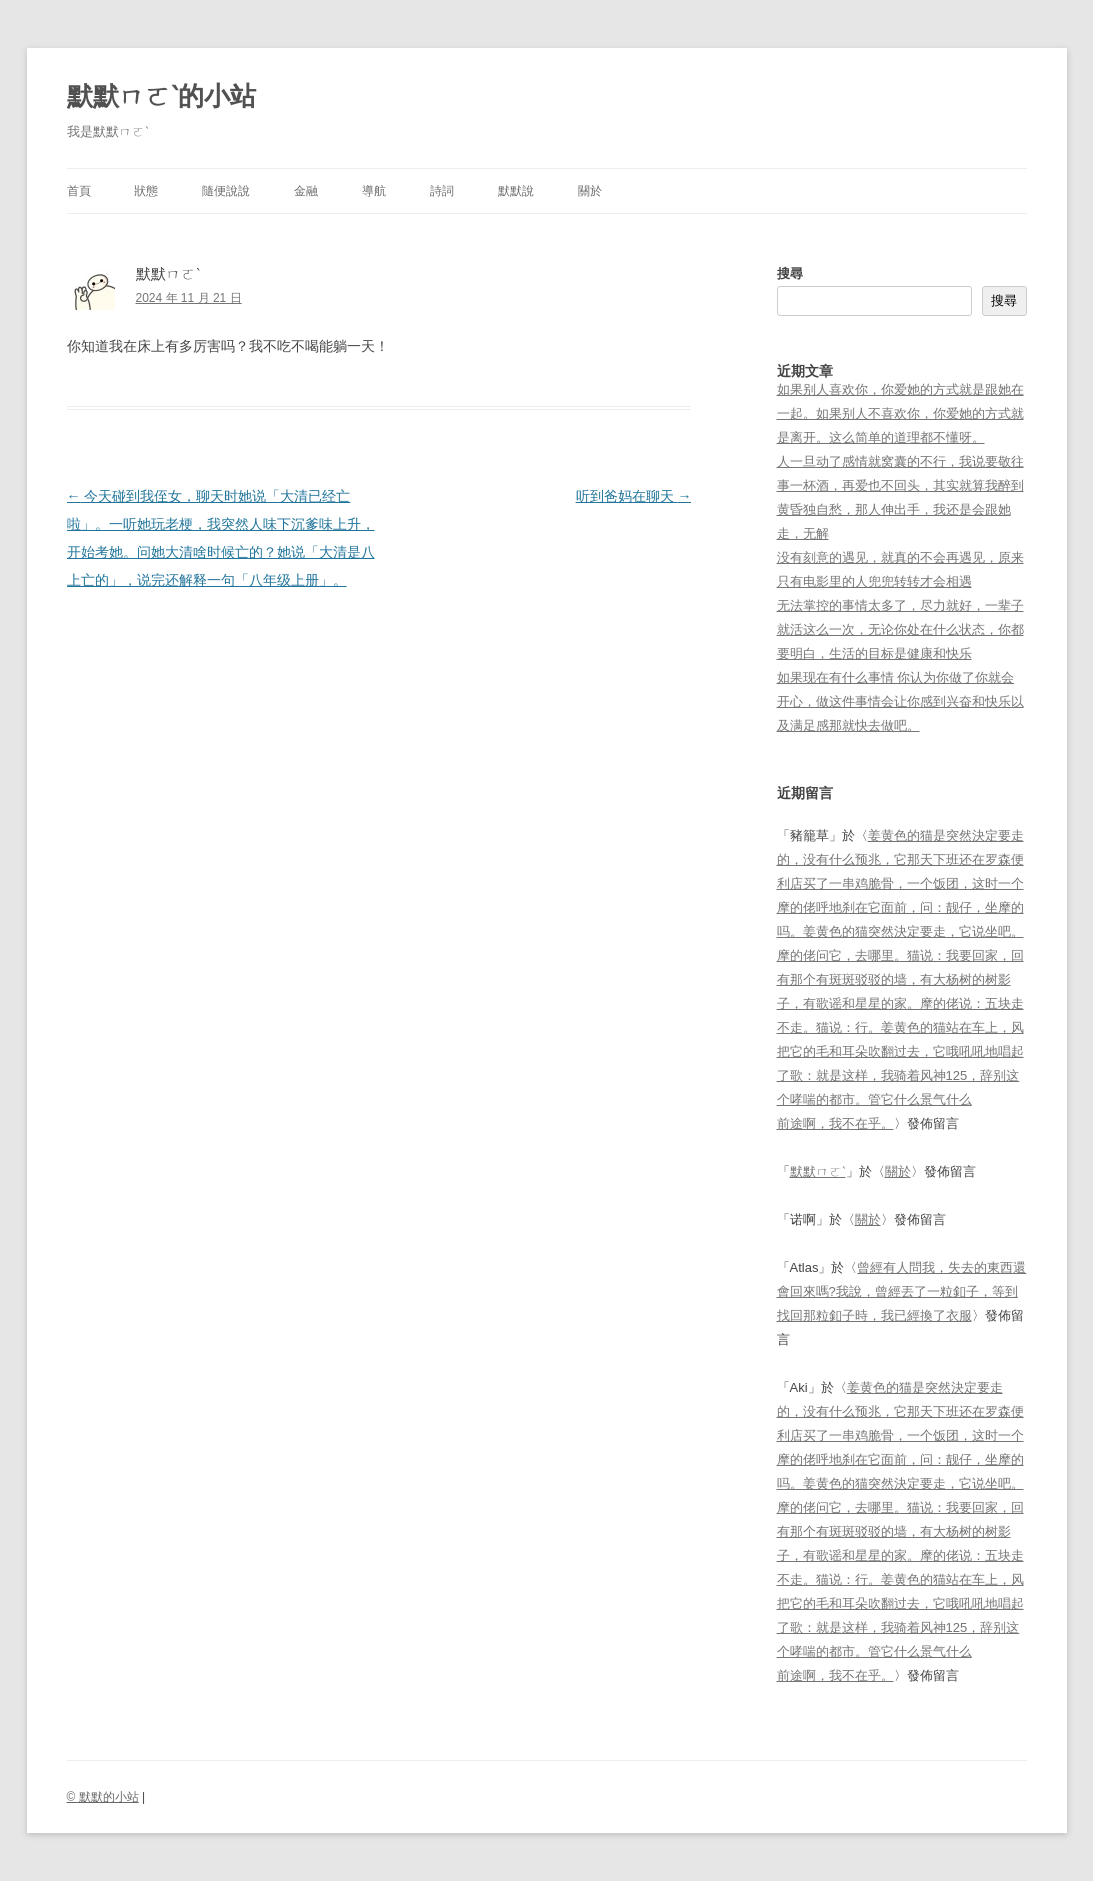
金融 (306, 191)
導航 (374, 191)
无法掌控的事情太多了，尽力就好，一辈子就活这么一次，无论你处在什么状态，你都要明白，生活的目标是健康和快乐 (900, 629)
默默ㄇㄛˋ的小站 (161, 96)
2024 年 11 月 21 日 (189, 298)
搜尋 (790, 273)
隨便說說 (226, 191)
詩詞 (442, 191)
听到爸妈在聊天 (634, 496)
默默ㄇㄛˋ (818, 1171)
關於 (590, 191)
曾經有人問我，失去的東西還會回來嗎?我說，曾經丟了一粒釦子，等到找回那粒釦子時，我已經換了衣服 (902, 1291)
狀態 (146, 191)
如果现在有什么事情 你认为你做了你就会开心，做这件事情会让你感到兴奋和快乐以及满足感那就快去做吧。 (900, 701)
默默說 (516, 191)
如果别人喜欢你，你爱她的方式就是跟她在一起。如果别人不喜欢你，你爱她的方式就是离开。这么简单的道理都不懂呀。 (900, 413)
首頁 (79, 191)
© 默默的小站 (103, 1797)
